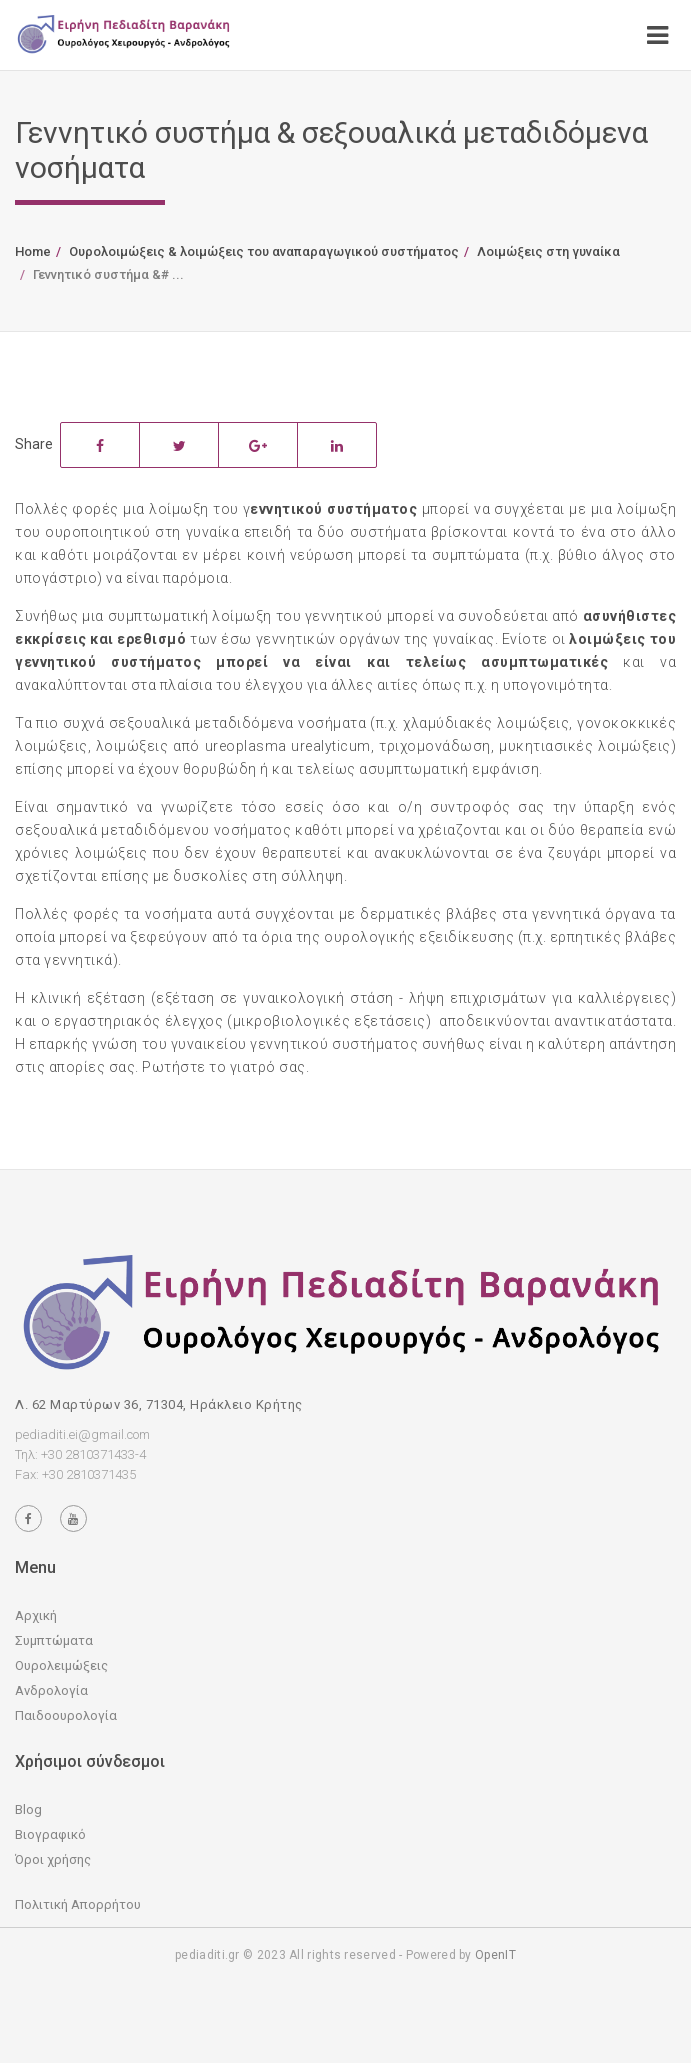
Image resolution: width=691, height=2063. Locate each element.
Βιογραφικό (50, 1834)
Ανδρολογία (51, 1690)
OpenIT (495, 1955)
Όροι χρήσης (53, 1859)
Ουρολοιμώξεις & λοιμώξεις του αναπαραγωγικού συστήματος (264, 251)
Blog (28, 1809)
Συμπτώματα (54, 1640)
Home (33, 251)
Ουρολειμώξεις (61, 1665)
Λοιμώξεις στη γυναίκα (548, 251)
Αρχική (36, 1615)
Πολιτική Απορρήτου (78, 1904)
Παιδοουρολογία (66, 1715)
